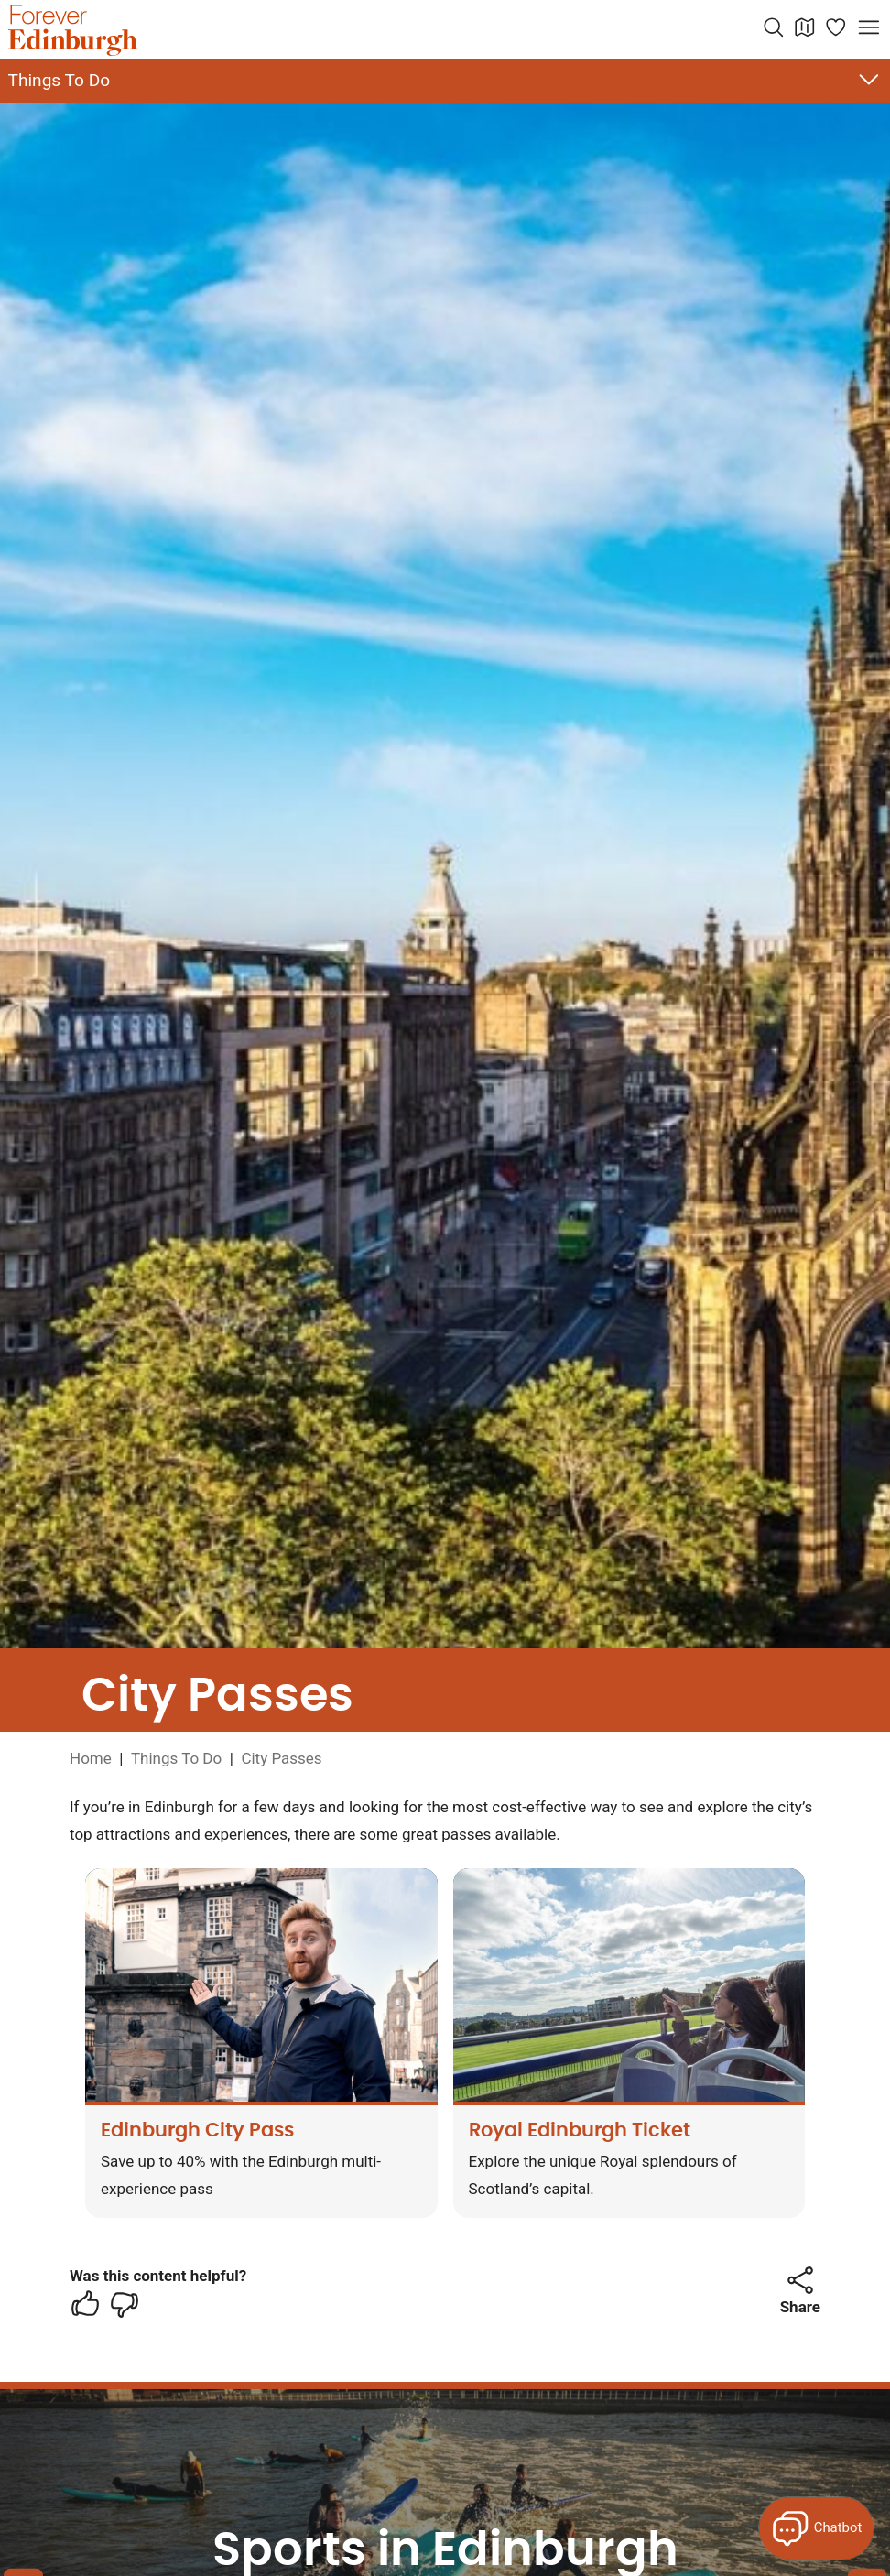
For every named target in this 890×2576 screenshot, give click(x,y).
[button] (800, 2280)
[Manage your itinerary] (836, 27)
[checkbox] (85, 2304)
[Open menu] (869, 27)
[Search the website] (774, 27)
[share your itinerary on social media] (800, 2280)
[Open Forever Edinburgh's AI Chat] (816, 2528)
